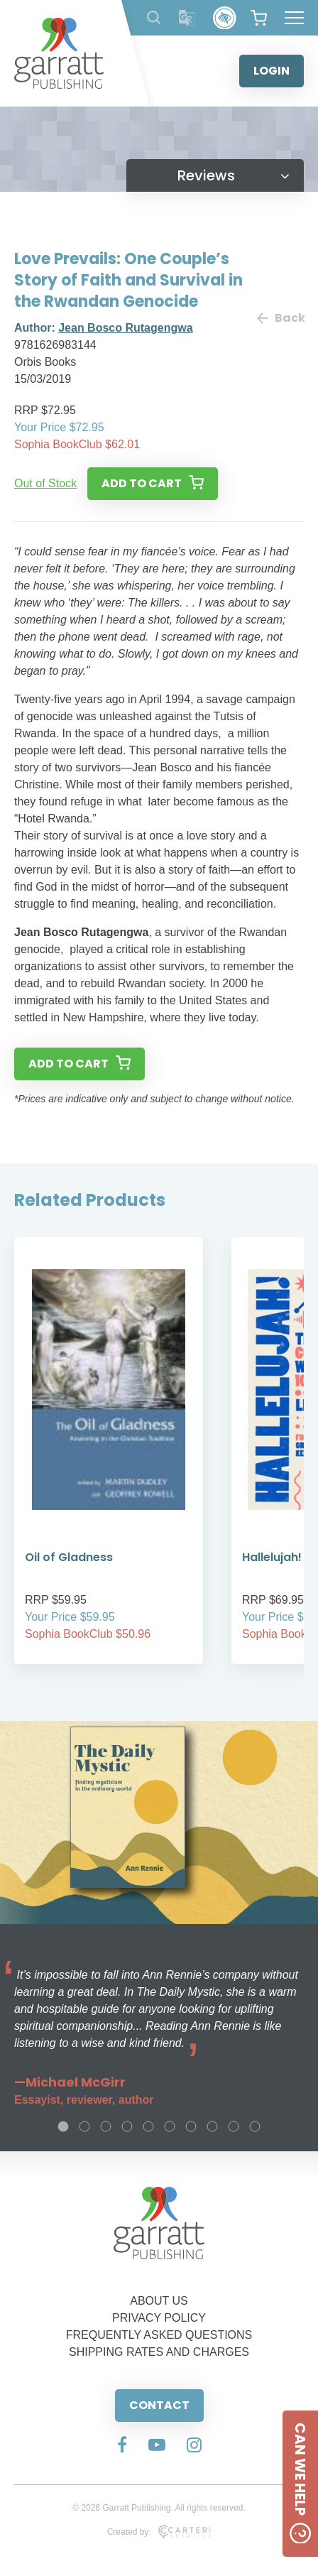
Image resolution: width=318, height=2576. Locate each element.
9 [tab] (233, 2126)
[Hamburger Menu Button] (294, 17)
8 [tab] (212, 2126)
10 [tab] (255, 2126)
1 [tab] (63, 2126)
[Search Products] (153, 17)
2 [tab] (84, 2126)
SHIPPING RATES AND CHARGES (159, 2352)
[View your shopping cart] (259, 18)
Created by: (159, 2532)
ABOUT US (159, 2301)
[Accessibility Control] (224, 18)
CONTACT (159, 2405)
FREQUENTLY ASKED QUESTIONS (159, 2335)
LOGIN (271, 71)
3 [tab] (106, 2126)
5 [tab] (148, 2126)
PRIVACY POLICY (159, 2318)
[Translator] (187, 18)
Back (280, 318)
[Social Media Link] (122, 2446)
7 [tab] (191, 2126)
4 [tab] (127, 2126)
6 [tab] (170, 2126)
